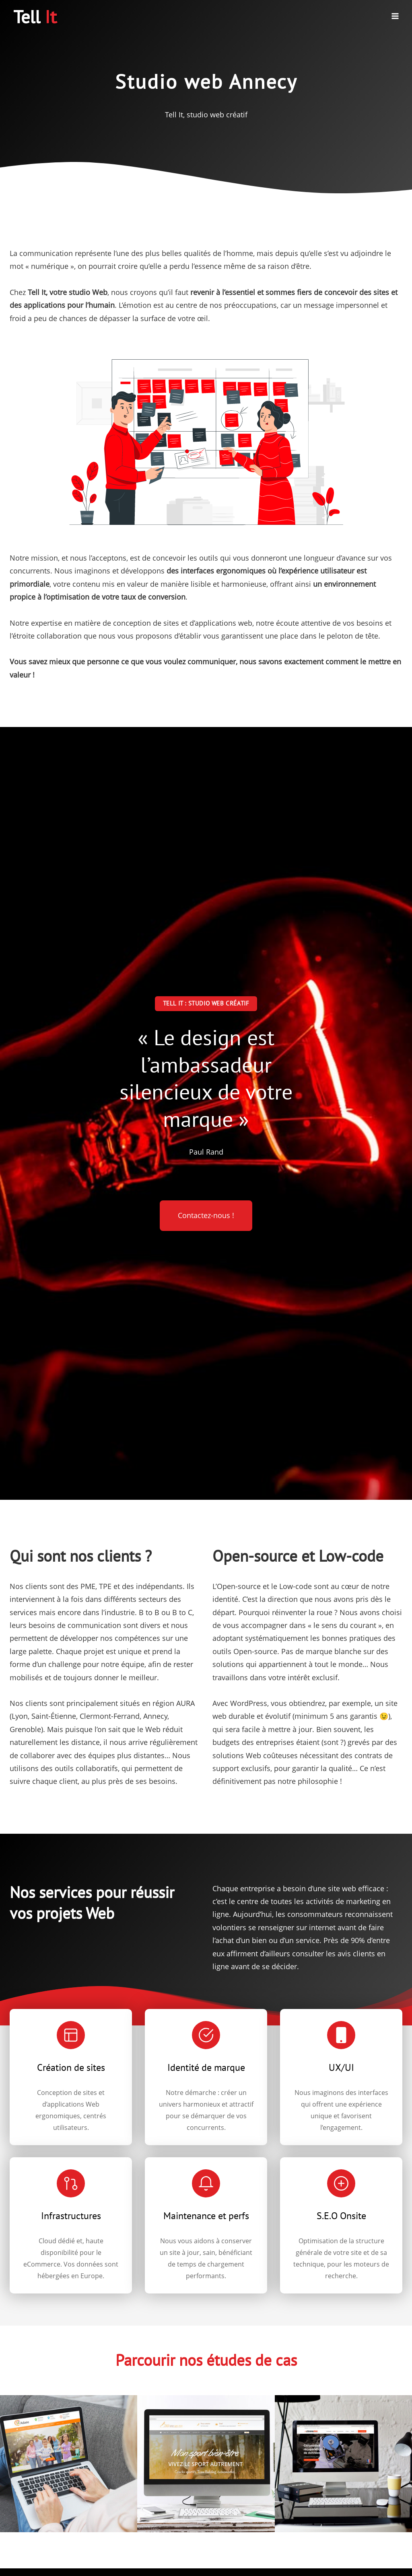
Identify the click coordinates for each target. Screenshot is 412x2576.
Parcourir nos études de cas (206, 2360)
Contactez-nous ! (206, 1215)
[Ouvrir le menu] (394, 16)
